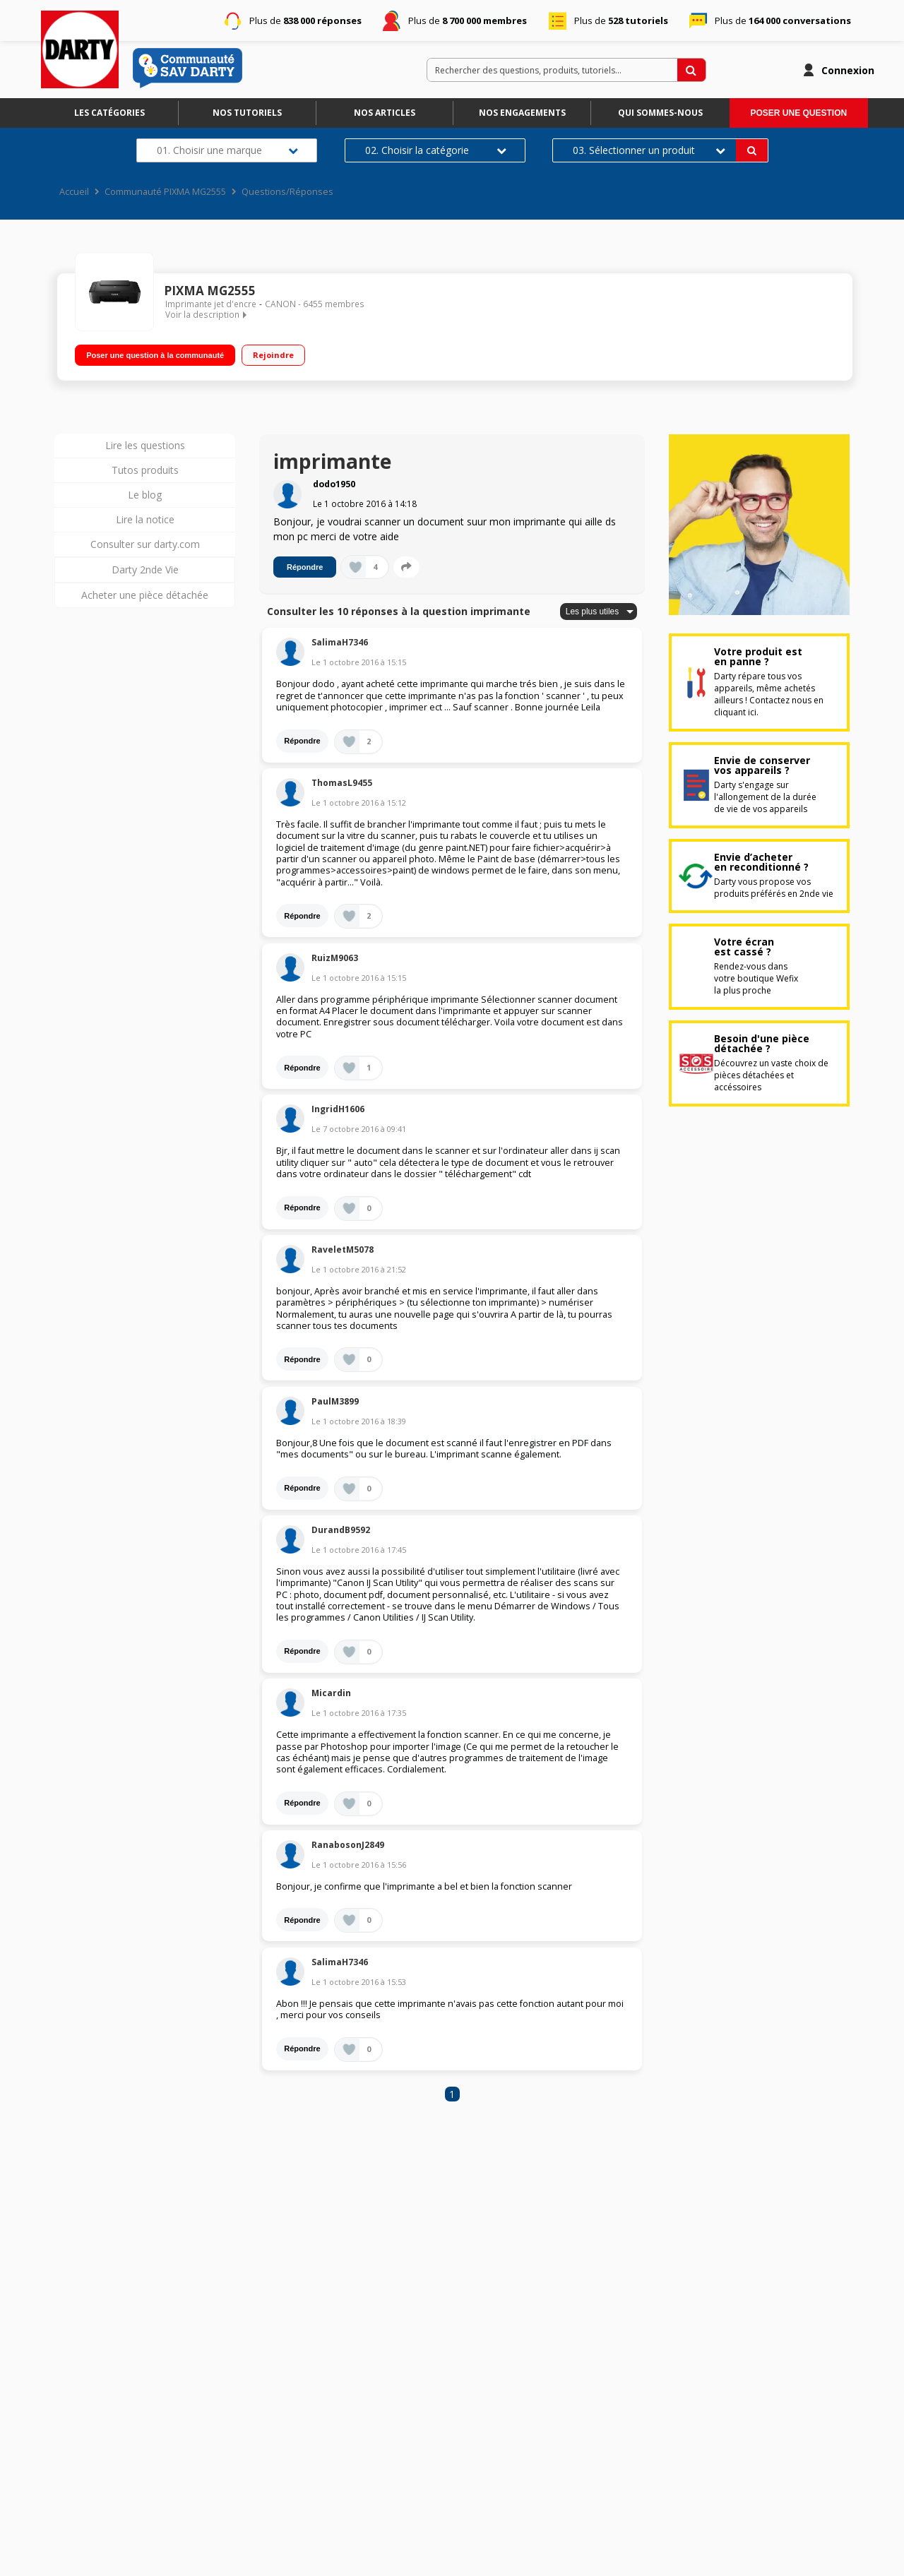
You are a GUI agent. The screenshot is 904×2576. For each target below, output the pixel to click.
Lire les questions (145, 445)
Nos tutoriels (247, 113)
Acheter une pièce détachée (144, 595)
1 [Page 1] (452, 2094)
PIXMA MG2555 (210, 290)
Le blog (145, 494)
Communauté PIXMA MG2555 (165, 192)
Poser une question (798, 113)
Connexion (847, 70)
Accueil (74, 192)
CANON (280, 304)
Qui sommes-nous (660, 113)
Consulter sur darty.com (145, 544)
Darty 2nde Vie (145, 569)
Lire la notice (145, 519)
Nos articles (384, 113)
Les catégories (109, 113)
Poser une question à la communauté (155, 352)
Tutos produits (145, 470)
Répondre (305, 567)
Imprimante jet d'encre (210, 304)
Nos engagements (522, 113)
